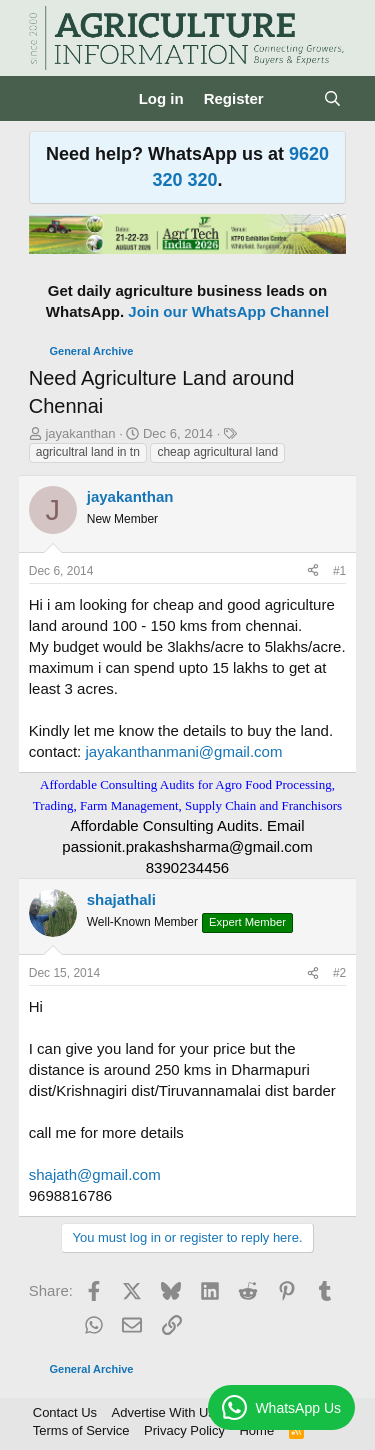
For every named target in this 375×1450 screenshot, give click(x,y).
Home (256, 1430)
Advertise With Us (163, 1412)
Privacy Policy (184, 1430)
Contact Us (65, 1412)
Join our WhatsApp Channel (228, 311)
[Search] (332, 98)
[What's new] (293, 98)
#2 (339, 973)
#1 (339, 571)
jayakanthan (80, 433)
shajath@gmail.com (95, 1174)
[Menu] (46, 99)
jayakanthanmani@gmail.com (183, 751)
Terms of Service (81, 1430)
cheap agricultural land (217, 452)
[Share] (313, 571)
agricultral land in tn (88, 452)
